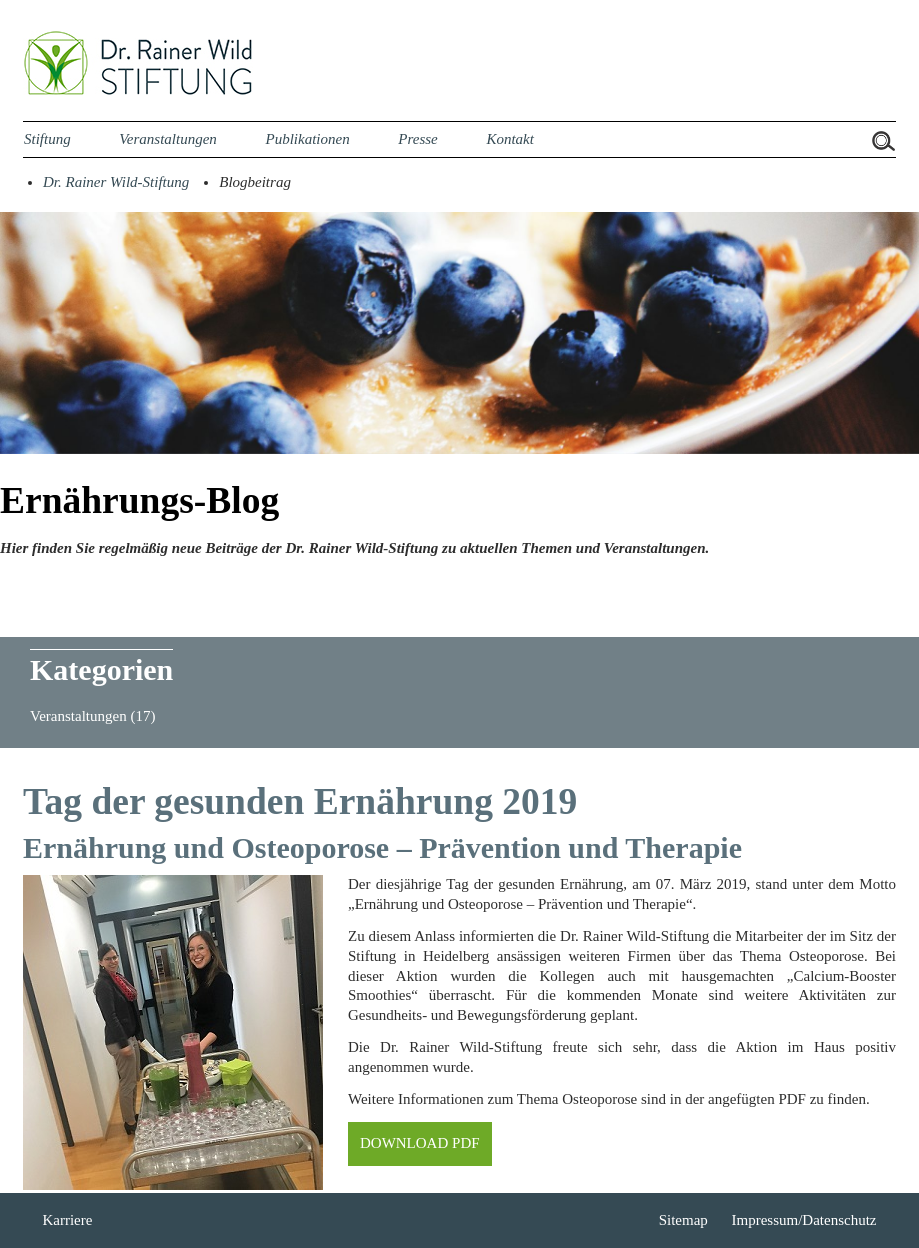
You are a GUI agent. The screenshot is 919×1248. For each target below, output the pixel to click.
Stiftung (47, 139)
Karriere (67, 1220)
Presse (417, 139)
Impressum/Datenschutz (804, 1220)
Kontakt (510, 139)
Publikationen (307, 139)
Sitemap (683, 1220)
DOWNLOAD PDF (420, 1143)
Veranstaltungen (168, 139)
